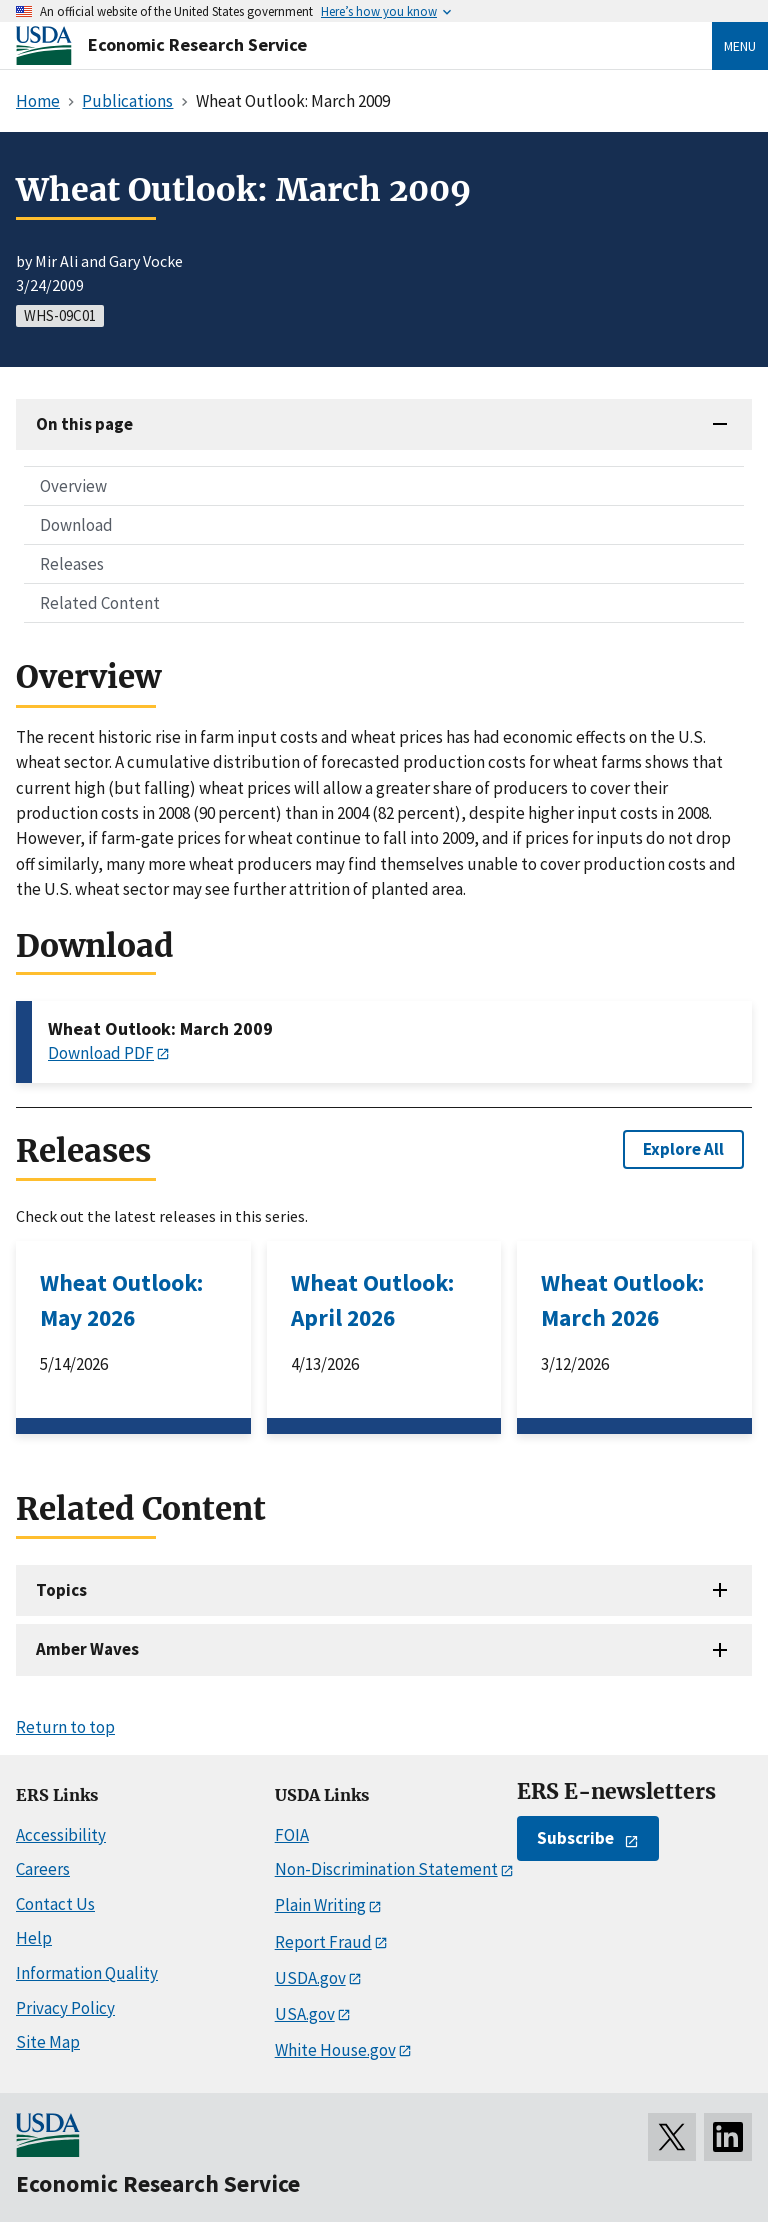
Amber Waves (87, 1649)
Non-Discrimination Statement (386, 1869)
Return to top (65, 1727)
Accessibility (61, 1835)
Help (34, 1938)
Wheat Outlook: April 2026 (372, 1300)
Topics (61, 1590)
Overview (73, 486)
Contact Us (55, 1904)
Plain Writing (320, 1905)
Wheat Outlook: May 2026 (121, 1300)
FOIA (292, 1835)
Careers (43, 1869)
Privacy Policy (65, 2008)
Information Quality (87, 1973)
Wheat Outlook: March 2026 (622, 1300)
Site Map (48, 2042)
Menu (740, 46)
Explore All (683, 1149)
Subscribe (575, 1838)
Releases (72, 564)
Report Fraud (323, 1942)
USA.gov (305, 2014)
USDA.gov (310, 1978)
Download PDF (101, 1053)
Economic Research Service (197, 44)
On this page (84, 424)
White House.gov (335, 2050)
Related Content (100, 603)
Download (76, 525)
